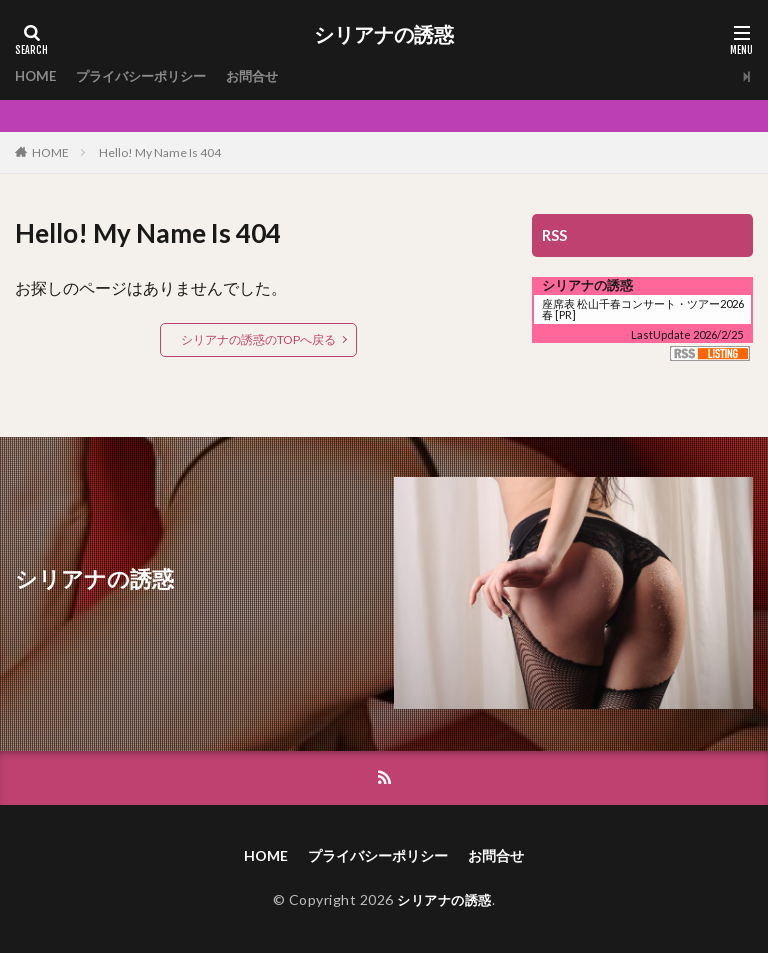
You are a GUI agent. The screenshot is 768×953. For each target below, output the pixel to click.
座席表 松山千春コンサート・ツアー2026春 (643, 309)
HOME (37, 76)
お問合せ (267, 76)
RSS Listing (710, 353)
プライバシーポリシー (149, 76)
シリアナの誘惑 (384, 35)
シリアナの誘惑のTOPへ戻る (258, 339)
